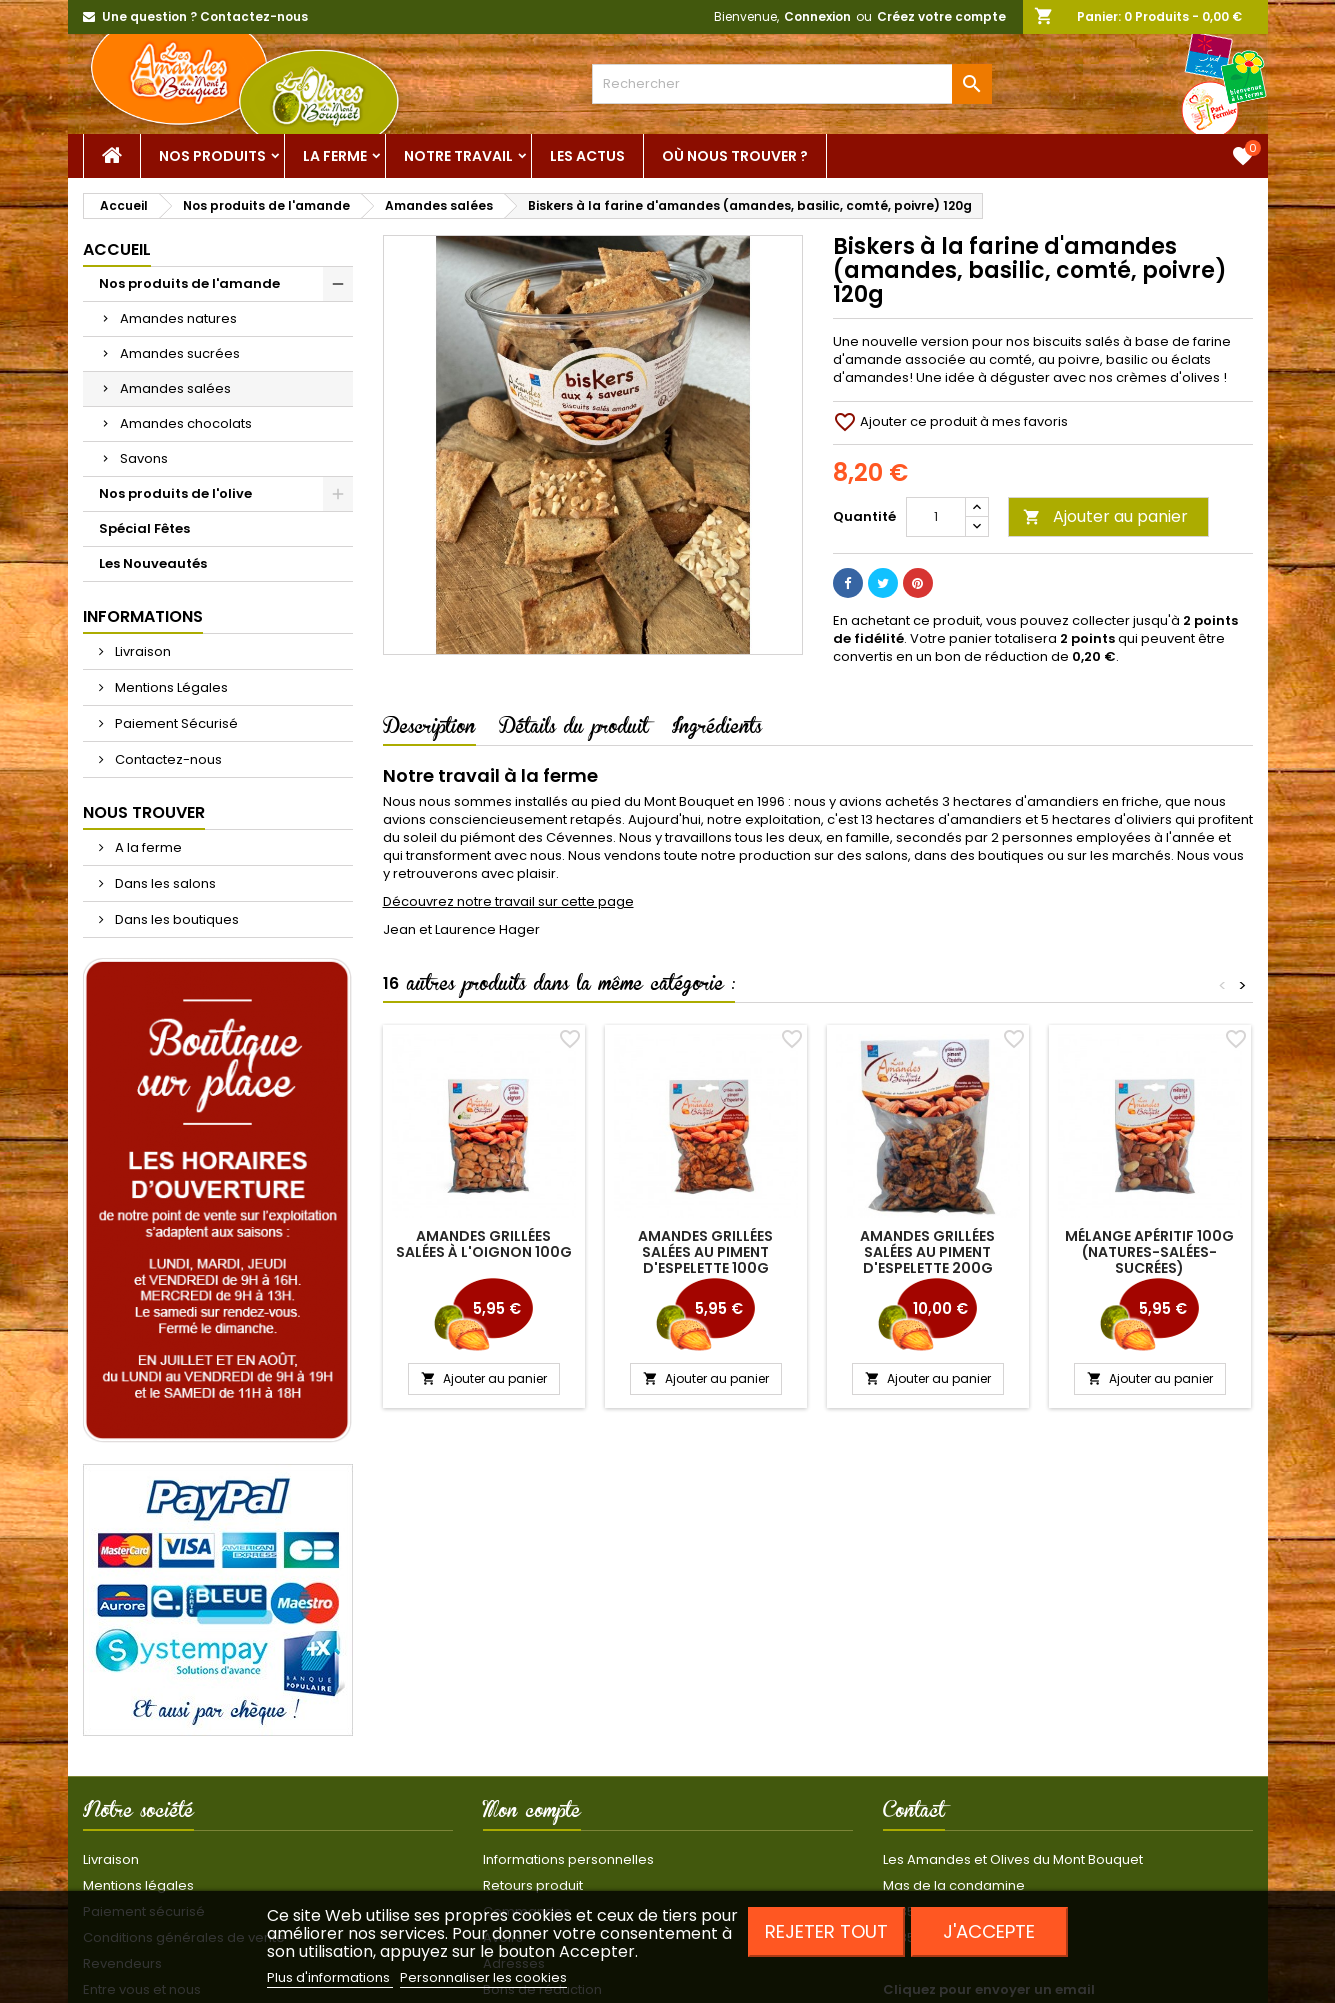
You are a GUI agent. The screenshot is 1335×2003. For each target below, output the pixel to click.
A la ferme (147, 847)
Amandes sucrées (180, 353)
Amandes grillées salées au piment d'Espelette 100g (705, 1252)
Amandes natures (178, 318)
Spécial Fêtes (144, 528)
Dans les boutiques (175, 919)
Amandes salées (175, 388)
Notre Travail (458, 156)
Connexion (817, 16)
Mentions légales (138, 1885)
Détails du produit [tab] (574, 730)
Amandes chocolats (186, 423)
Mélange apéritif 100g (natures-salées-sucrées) (1149, 1252)
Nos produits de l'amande (189, 283)
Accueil (117, 249)
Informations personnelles (568, 1859)
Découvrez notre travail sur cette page (508, 901)
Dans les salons (164, 883)
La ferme (335, 156)
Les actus (587, 156)
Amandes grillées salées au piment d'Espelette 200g (927, 1252)
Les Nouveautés (153, 563)
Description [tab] (429, 730)
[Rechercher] (792, 84)
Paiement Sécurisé (175, 723)
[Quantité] (936, 517)
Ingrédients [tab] (717, 730)
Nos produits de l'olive (175, 493)
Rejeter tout (826, 1931)
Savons (144, 458)
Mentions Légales (170, 687)
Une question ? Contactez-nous (205, 16)
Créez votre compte (941, 16)
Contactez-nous (167, 759)
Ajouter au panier (1105, 516)
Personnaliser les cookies (483, 1977)
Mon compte (532, 1814)
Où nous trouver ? (735, 156)
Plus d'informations (330, 1977)
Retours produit (533, 1885)
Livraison (141, 651)
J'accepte (989, 1931)
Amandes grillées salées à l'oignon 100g (484, 1244)
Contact (914, 1814)
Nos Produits (212, 156)
